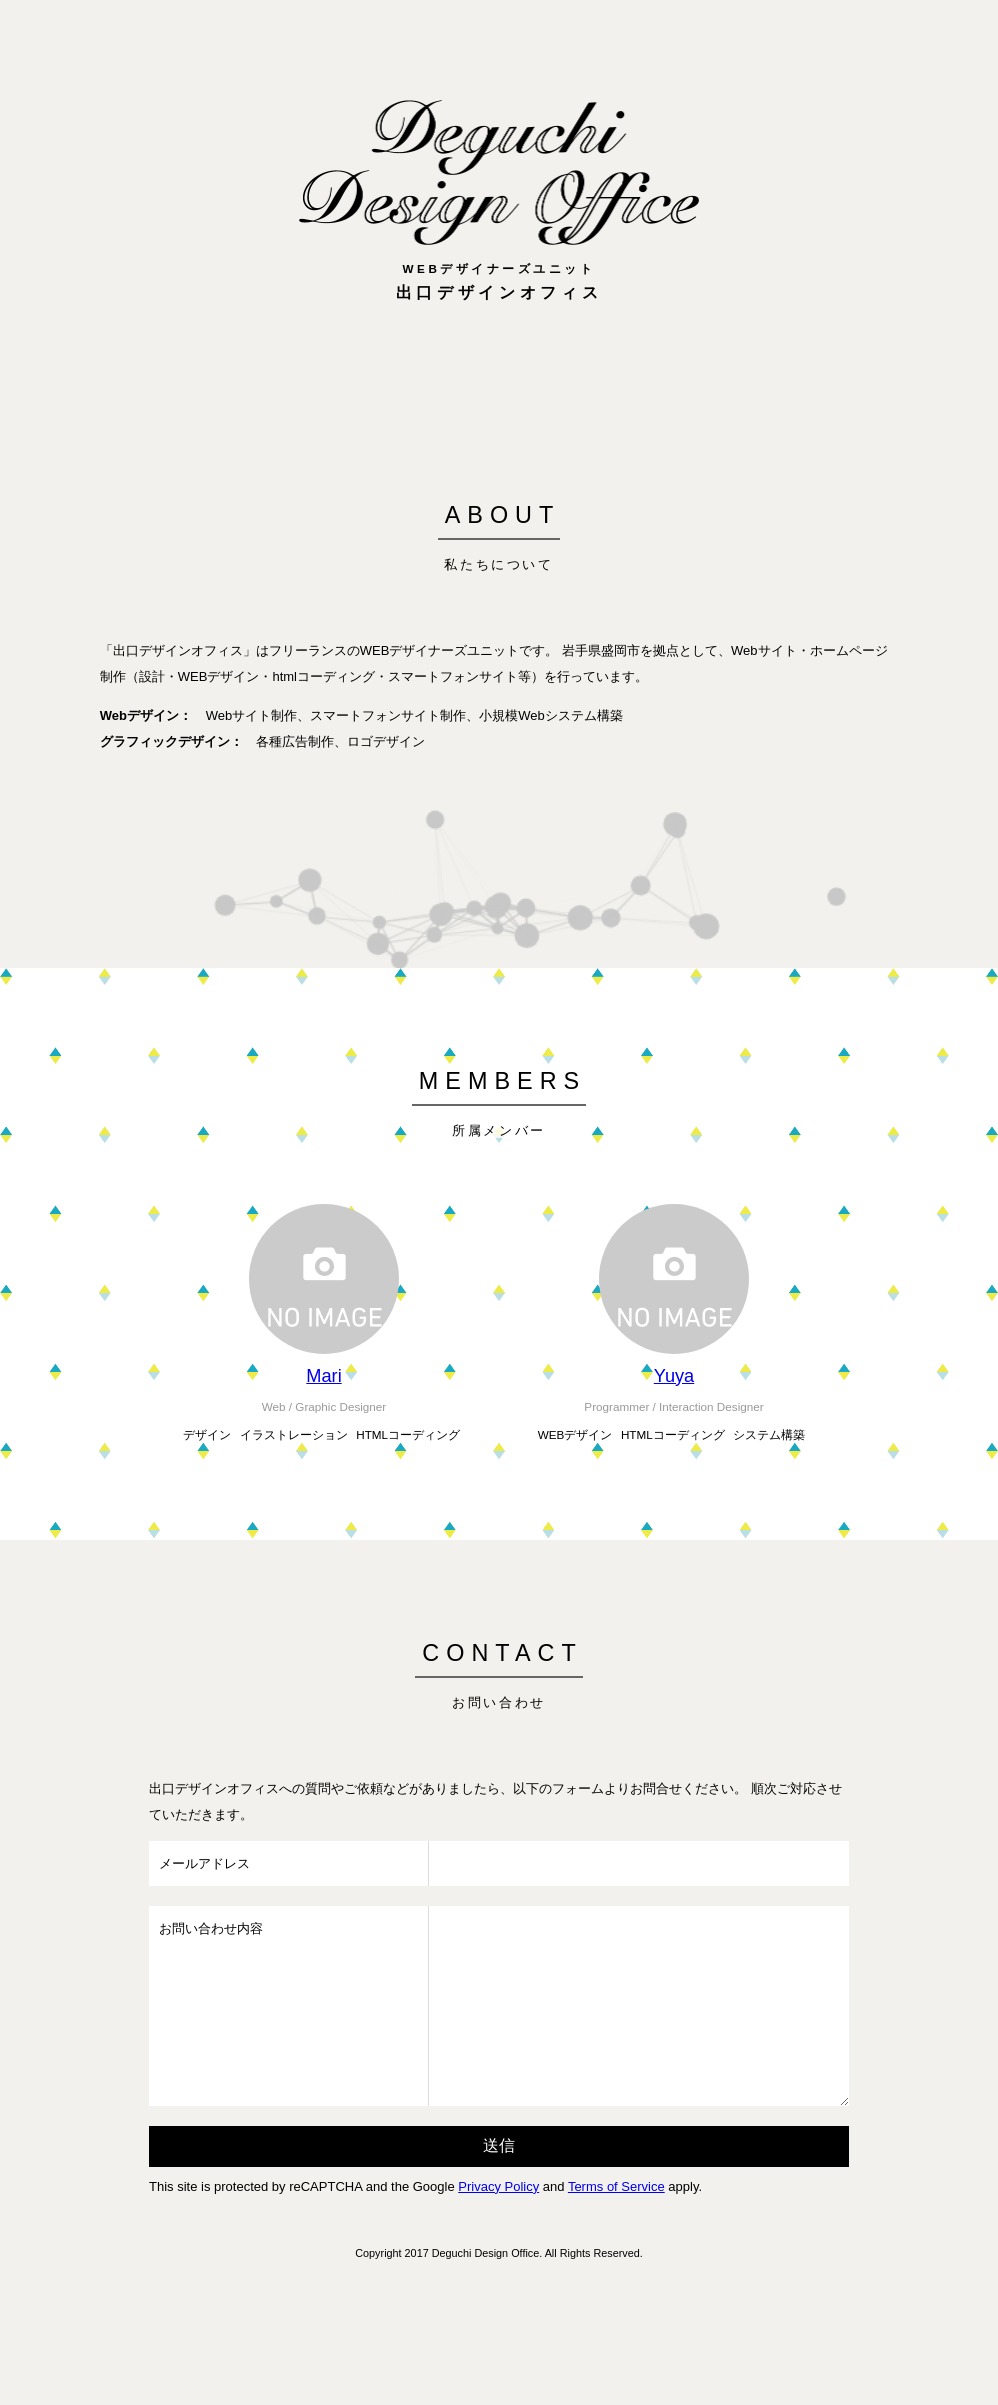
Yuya (674, 1376)
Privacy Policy (498, 2186)
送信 (499, 2145)
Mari (323, 1376)
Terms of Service (616, 2186)
